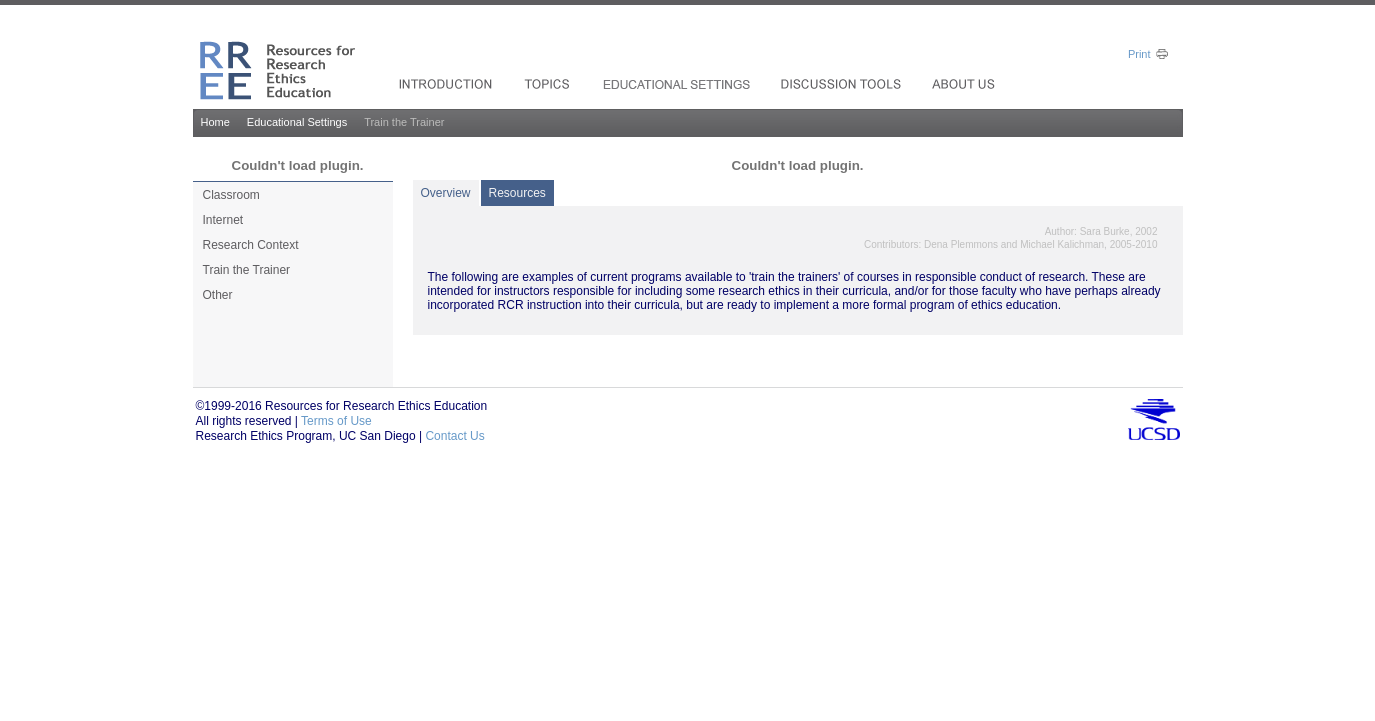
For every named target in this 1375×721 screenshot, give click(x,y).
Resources (517, 193)
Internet (223, 220)
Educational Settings (297, 122)
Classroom (231, 195)
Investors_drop (965, 84)
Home (215, 122)
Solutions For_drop (448, 84)
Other (218, 295)
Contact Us (454, 436)
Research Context (251, 245)
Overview (446, 193)
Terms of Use (336, 421)
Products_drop (549, 84)
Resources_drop (843, 84)
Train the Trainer (247, 270)
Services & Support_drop (677, 84)
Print (1139, 54)
